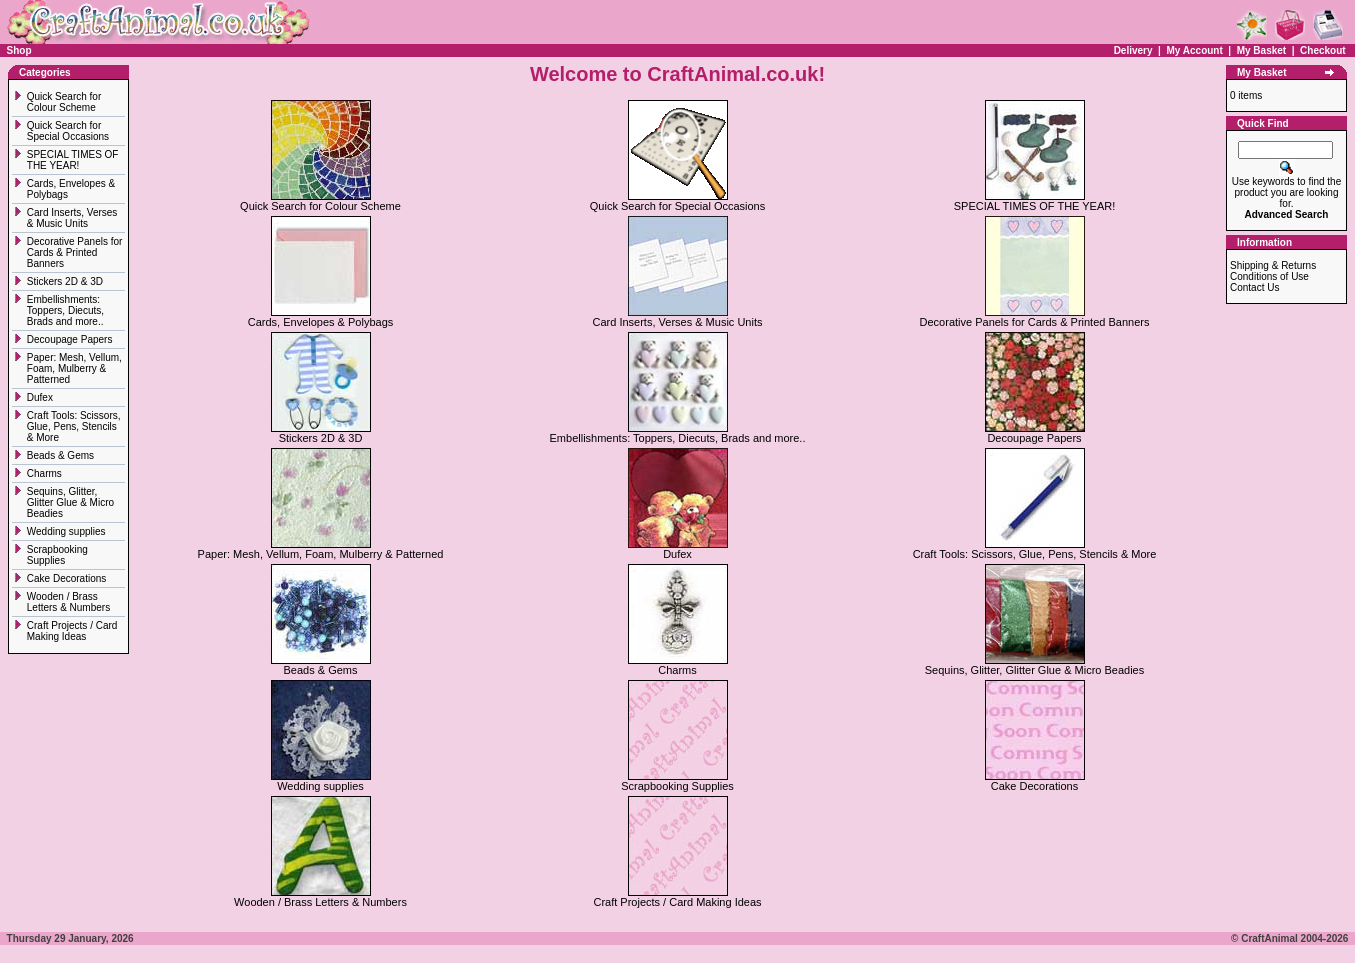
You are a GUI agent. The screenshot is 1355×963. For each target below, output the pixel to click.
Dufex (40, 397)
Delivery (1133, 50)
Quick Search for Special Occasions (69, 131)
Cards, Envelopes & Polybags (321, 317)
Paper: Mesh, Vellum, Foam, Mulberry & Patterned (74, 368)
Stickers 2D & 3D (66, 281)
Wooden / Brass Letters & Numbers (68, 602)
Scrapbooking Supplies (57, 555)
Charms (44, 473)
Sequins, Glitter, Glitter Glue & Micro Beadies (70, 502)
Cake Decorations (66, 578)
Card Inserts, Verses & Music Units (72, 218)
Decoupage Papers (71, 339)
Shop (19, 50)
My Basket (1261, 50)
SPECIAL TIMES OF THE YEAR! (73, 160)
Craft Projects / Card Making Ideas (72, 631)
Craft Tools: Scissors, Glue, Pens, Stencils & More (74, 426)
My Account (1195, 50)
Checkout (1323, 50)
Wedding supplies (68, 531)
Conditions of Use (1269, 276)
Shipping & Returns (1273, 265)
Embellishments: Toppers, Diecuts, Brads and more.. (66, 310)
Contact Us (1254, 287)
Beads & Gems (62, 455)
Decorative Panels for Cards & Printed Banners (75, 252)
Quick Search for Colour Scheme (64, 102)
